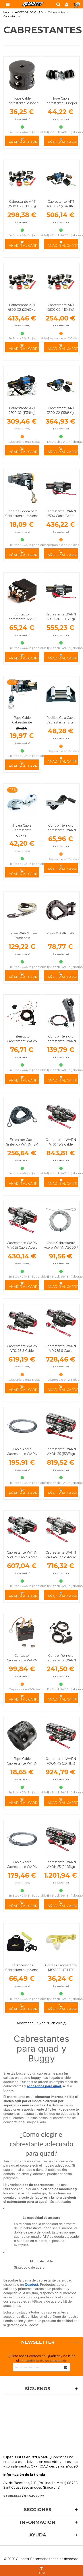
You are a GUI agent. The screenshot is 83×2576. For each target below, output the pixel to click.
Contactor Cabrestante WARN (22, 1658)
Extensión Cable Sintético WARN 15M (22, 1142)
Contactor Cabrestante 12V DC (22, 616)
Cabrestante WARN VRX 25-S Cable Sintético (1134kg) (22, 1350)
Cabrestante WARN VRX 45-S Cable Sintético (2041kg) (61, 1144)
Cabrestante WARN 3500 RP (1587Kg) (61, 616)
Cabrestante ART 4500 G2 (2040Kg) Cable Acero (22, 309)
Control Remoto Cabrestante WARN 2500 (61, 1041)
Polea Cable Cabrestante (22, 827)
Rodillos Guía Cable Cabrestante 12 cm (60, 720)
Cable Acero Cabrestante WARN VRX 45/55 (22, 1453)
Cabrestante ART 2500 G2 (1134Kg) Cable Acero (61, 309)
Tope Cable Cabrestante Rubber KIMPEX (22, 103)
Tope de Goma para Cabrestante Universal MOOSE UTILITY (22, 516)
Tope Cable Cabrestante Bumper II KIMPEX (60, 103)
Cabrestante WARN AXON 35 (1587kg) (61, 1451)
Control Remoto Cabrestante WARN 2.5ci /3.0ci (61, 830)
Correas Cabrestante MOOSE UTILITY (61, 1967)
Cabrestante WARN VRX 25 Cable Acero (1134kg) (22, 1247)
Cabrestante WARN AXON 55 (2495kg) (61, 1864)
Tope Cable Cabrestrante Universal (22, 722)
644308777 (34, 2496)
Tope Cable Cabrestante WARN (22, 1761)
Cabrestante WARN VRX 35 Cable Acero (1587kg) (22, 1557)
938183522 (12, 2496)
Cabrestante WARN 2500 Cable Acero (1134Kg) (61, 516)
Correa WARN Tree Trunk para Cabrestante (22, 938)
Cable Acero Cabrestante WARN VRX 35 (22, 1866)
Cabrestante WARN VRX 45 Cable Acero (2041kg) (61, 1557)
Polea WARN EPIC (60, 933)
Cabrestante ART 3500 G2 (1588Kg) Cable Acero (22, 206)
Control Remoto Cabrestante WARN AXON (61, 1660)
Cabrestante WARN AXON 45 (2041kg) (61, 1761)
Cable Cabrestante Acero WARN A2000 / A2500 (61, 1247)
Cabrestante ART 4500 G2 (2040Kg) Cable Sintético (61, 206)
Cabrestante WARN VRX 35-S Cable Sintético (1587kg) (61, 1350)
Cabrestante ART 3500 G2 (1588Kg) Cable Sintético (61, 412)
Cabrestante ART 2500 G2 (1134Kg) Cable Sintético (22, 412)
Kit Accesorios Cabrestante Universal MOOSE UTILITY (22, 1970)
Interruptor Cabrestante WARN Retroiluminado (22, 1041)
